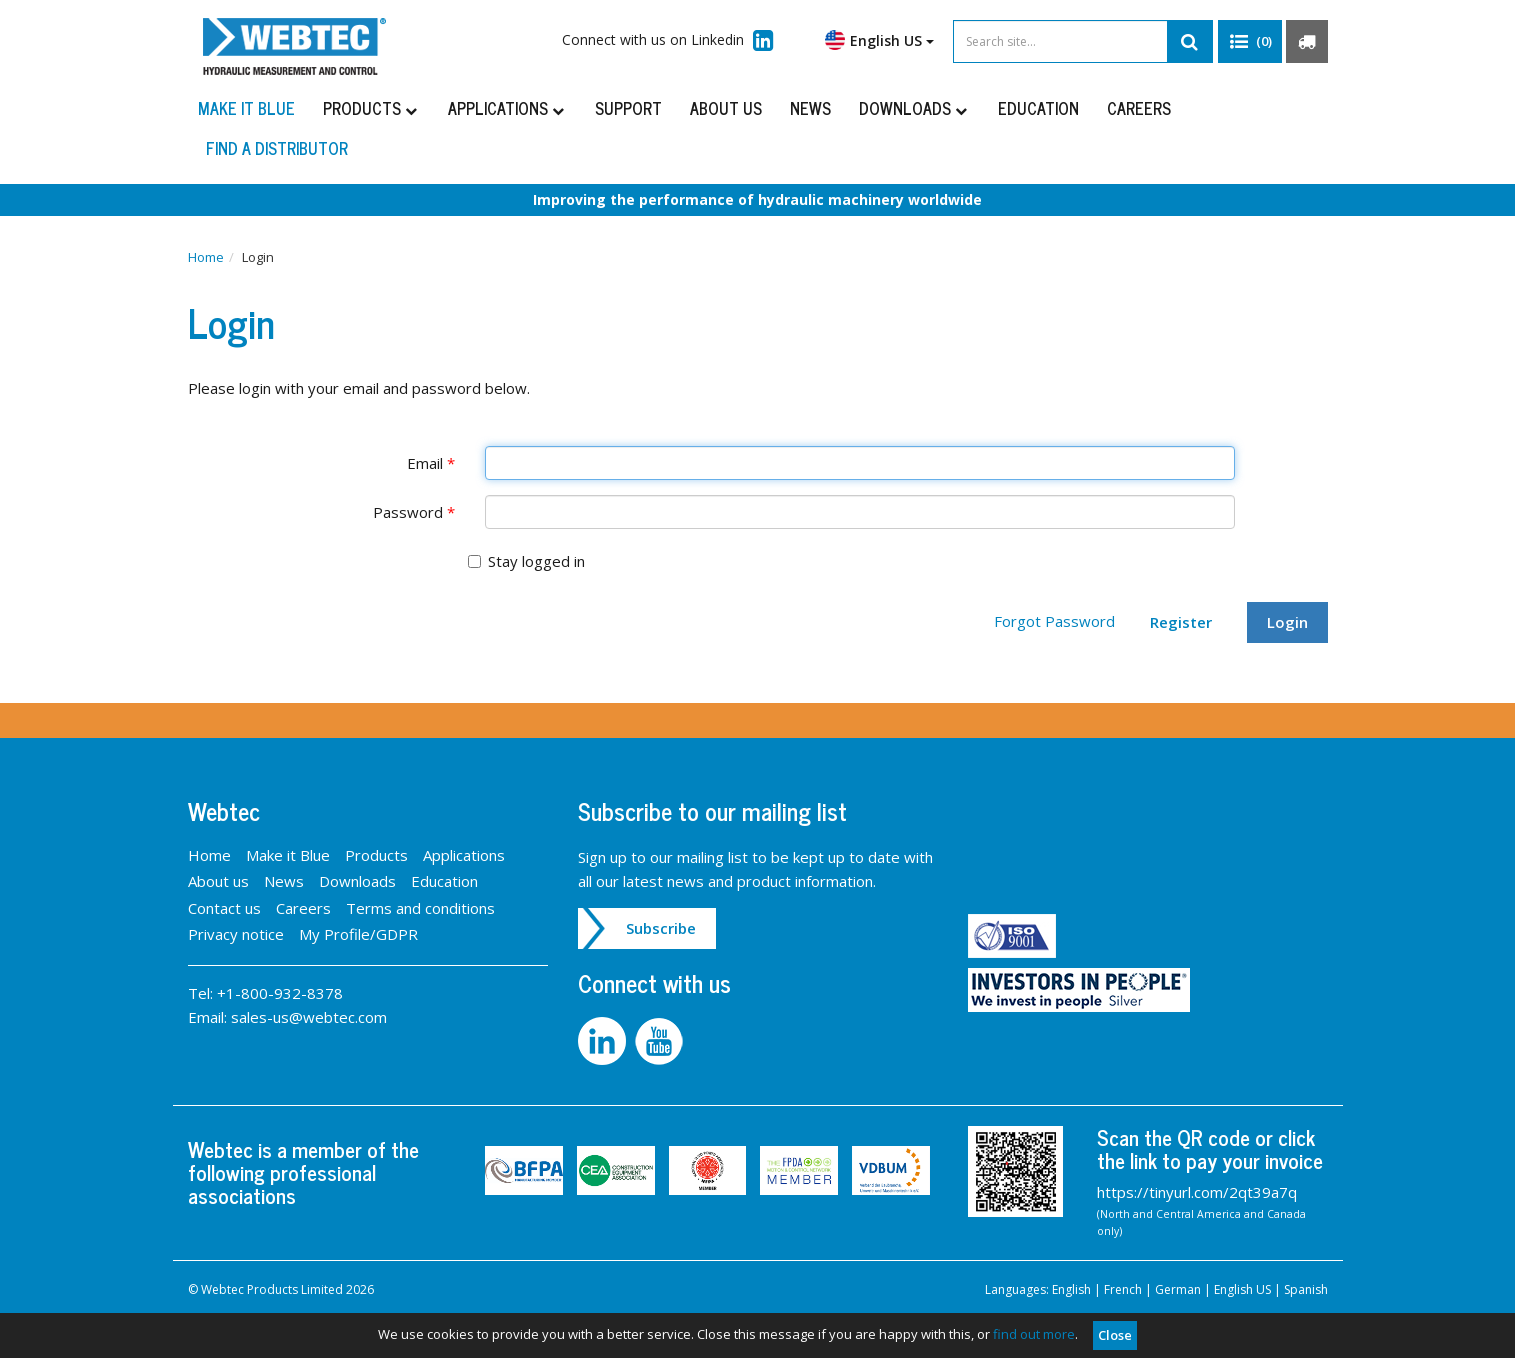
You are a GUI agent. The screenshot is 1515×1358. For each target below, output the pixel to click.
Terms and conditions (420, 908)
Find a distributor (277, 148)
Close (1115, 1335)
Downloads (914, 108)
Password (414, 512)
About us (726, 108)
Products (371, 108)
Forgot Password (1054, 621)
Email (431, 463)
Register (1181, 622)
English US (879, 40)
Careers (1139, 108)
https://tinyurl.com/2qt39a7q (1197, 1192)
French (1123, 1289)
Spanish (1306, 1289)
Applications (507, 108)
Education (1038, 108)
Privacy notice (236, 934)
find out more (1034, 1334)
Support (628, 108)
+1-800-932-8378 (280, 993)
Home (206, 257)
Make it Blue (246, 108)
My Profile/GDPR (358, 934)
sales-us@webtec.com (309, 1017)
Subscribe (661, 928)
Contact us (224, 908)
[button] (1250, 42)
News (810, 108)
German (1178, 1289)
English (1071, 1289)
